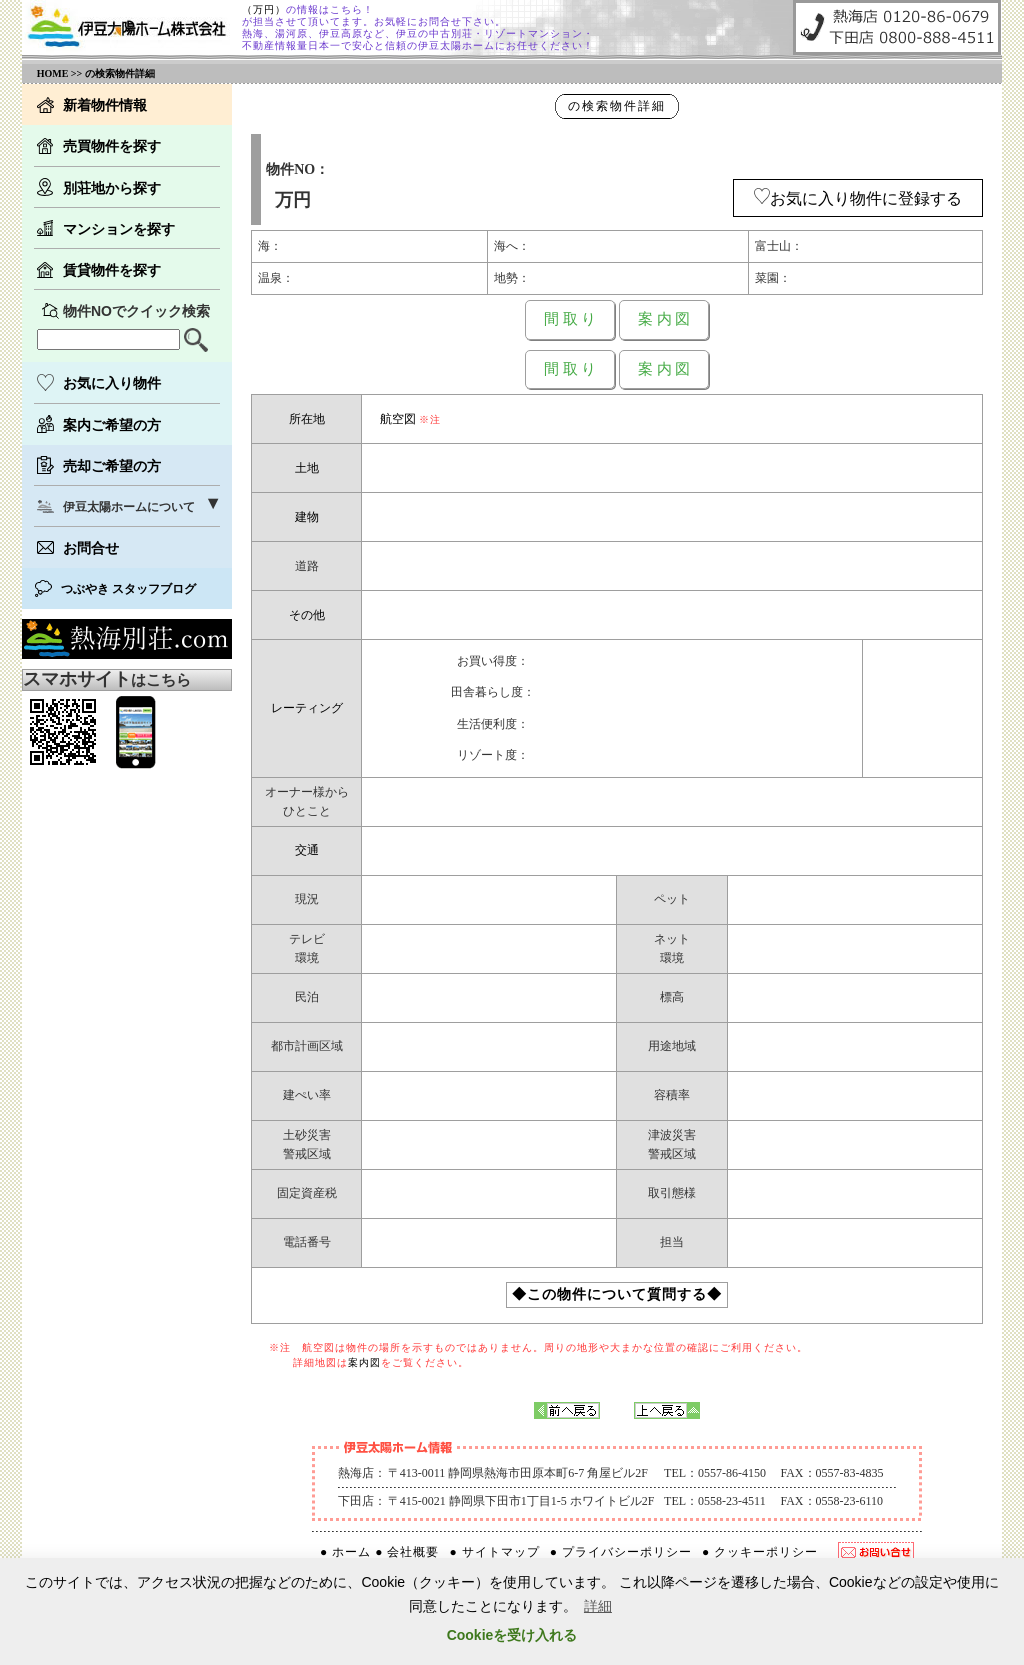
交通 (307, 850)
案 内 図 (664, 319)
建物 (307, 517)
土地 (307, 468)
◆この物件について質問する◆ (617, 1294)
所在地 (307, 419)
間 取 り (570, 319)
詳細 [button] (598, 1606)
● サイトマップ (494, 1552)
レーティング (307, 708)
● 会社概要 (407, 1552)
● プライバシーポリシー (621, 1552)
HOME (53, 73)
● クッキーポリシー (760, 1552)
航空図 (398, 419)
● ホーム (345, 1552)
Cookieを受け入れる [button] (512, 1635)
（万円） (264, 9)
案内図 (364, 1362)
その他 (307, 615)
